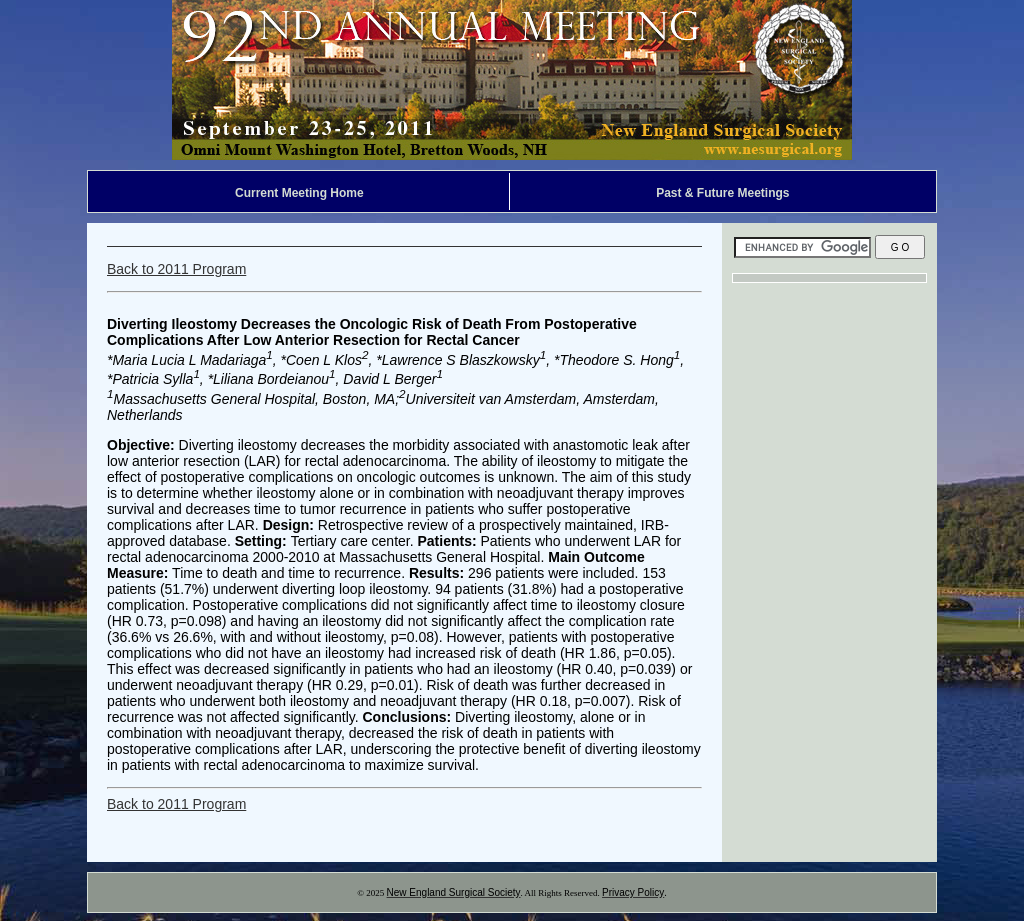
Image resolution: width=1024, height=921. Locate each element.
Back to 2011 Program (176, 269)
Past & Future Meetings (722, 193)
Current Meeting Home (299, 193)
